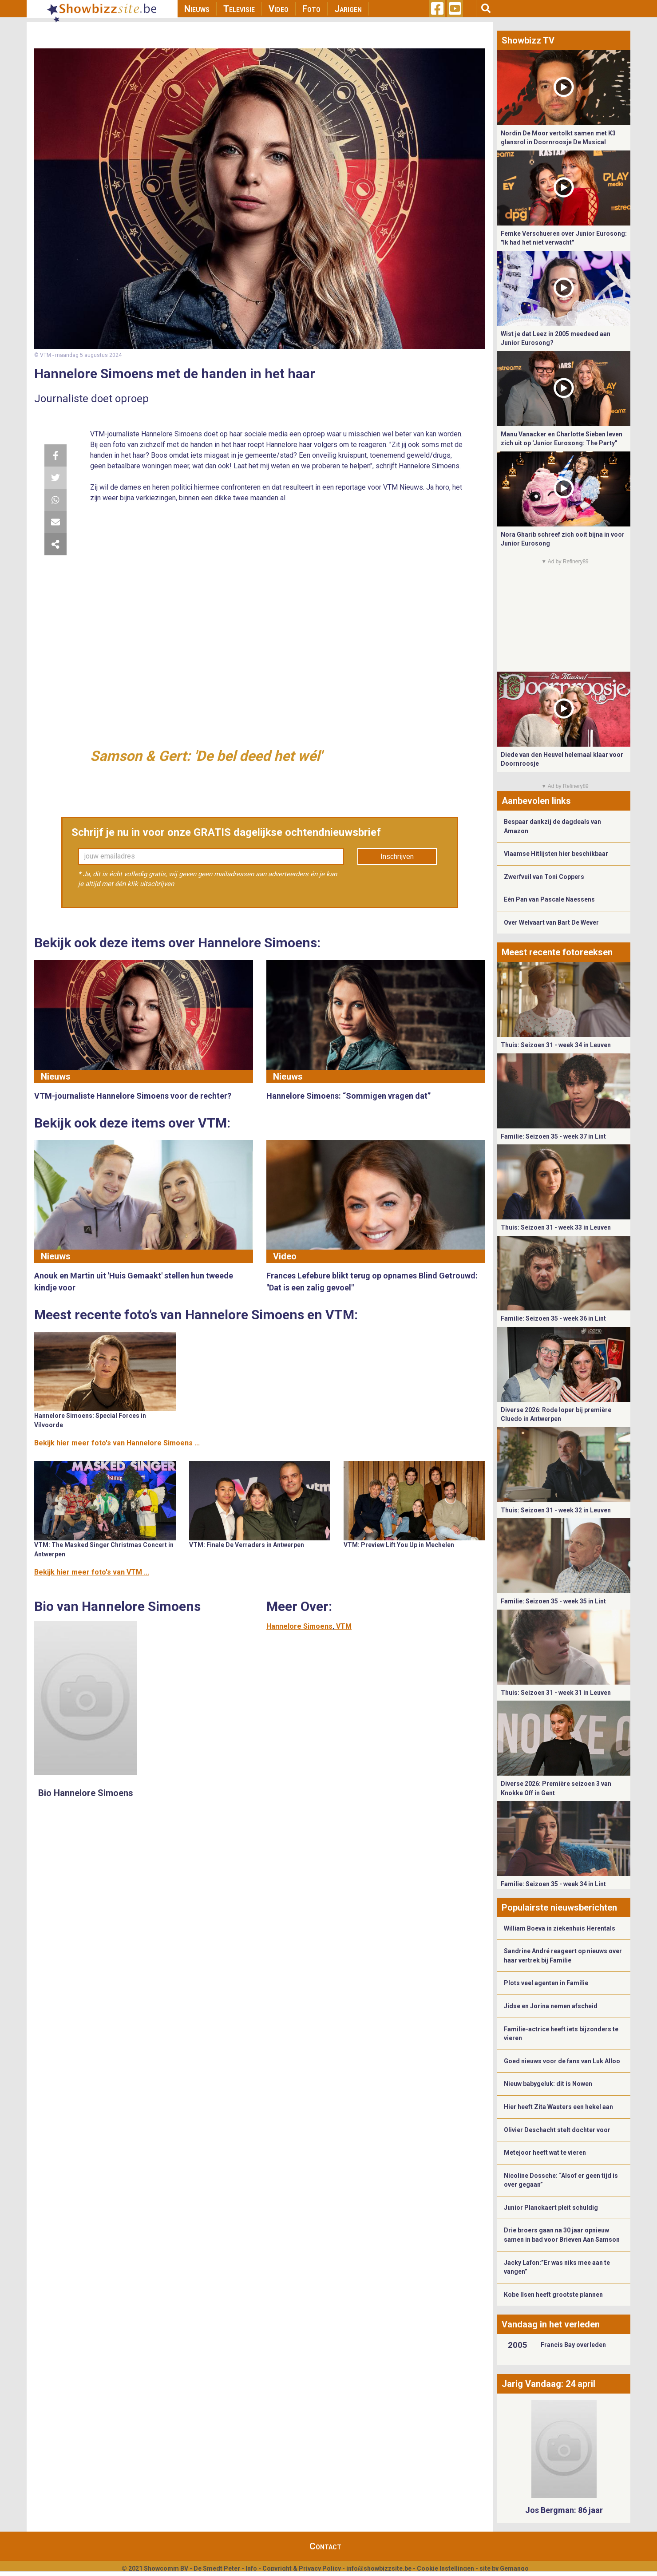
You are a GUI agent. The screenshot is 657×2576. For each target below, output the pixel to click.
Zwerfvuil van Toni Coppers (544, 876)
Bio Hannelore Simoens (85, 1793)
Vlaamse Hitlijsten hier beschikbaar (556, 853)
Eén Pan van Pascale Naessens (549, 899)
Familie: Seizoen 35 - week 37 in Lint (553, 1136)
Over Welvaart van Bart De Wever (551, 922)
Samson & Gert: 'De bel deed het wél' (206, 756)
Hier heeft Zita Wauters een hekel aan (558, 2106)
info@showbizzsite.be (379, 2568)
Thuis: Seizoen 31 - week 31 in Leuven (556, 1692)
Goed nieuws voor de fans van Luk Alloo (562, 2061)
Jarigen (348, 9)
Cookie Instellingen (445, 2568)
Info (251, 2568)
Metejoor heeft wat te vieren (545, 2152)
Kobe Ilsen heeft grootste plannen (553, 2294)
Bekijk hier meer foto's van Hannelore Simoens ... (117, 1443)
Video (279, 9)
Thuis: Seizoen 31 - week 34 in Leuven (556, 1045)
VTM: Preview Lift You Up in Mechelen (399, 1544)
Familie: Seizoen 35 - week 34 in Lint (553, 1883)
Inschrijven (397, 856)
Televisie (239, 9)
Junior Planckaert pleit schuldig (551, 2207)
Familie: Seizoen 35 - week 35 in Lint (553, 1601)
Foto (311, 9)
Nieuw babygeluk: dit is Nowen (548, 2083)
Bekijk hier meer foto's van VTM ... (91, 1572)
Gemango (514, 2568)
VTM (344, 1626)
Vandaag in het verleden (551, 2324)
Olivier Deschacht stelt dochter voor (557, 2129)
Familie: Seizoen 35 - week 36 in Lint (553, 1318)
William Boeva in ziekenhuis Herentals (559, 1928)
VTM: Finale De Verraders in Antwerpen (246, 1544)
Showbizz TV (528, 40)
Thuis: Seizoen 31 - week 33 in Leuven (556, 1227)
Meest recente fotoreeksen (557, 952)
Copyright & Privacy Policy (301, 2568)
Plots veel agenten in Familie (546, 1982)
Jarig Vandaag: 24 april (548, 2383)
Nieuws (197, 9)
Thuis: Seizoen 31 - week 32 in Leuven (556, 1510)
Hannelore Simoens (299, 1626)
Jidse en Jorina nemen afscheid (551, 2006)
